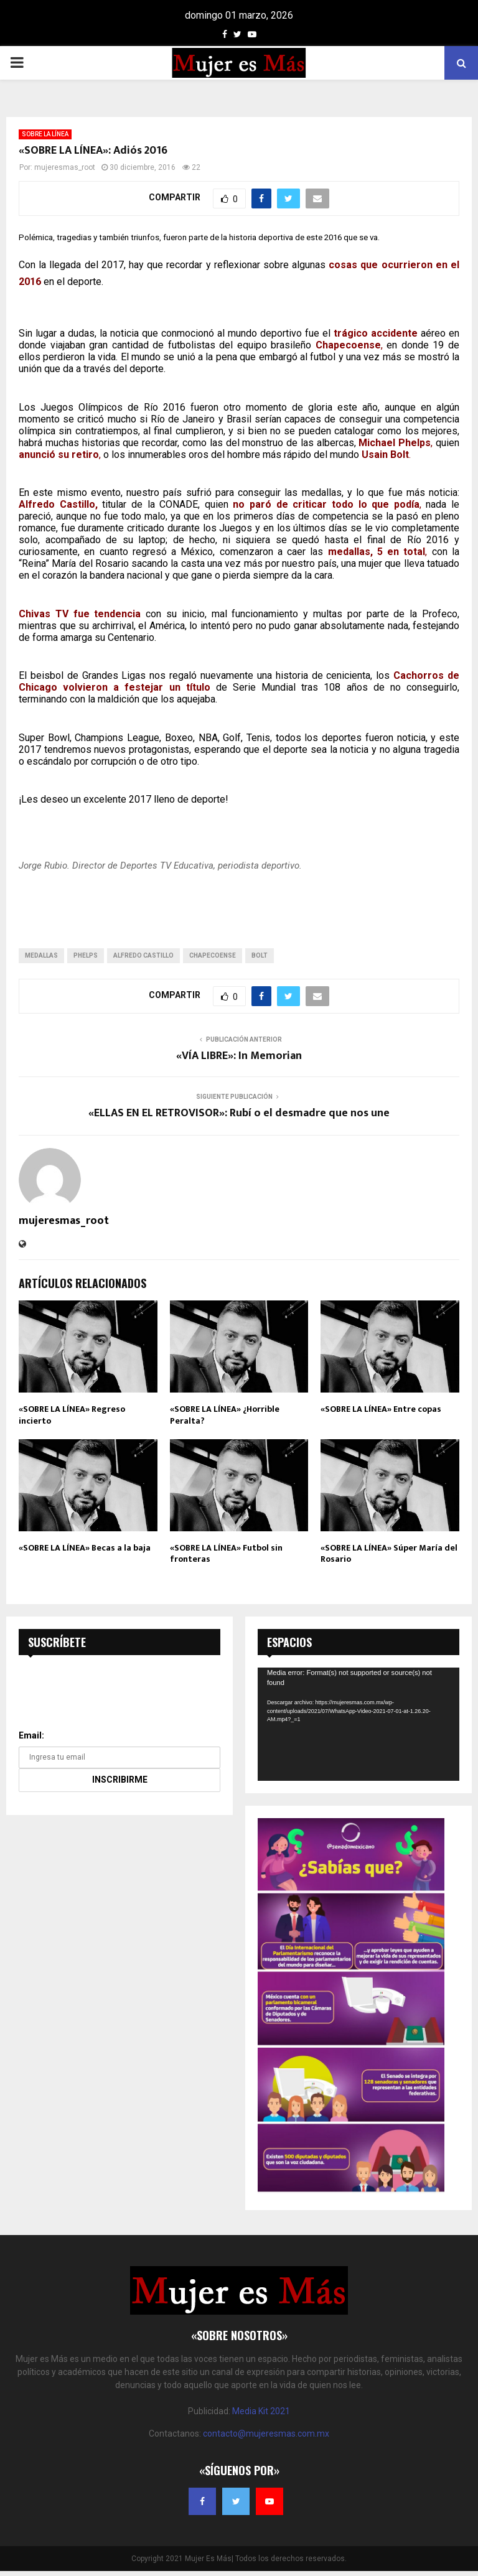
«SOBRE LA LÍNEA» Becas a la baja (85, 1548)
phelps (85, 955)
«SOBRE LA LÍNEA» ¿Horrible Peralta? (224, 1414)
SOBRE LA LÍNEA (45, 134)
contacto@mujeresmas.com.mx (266, 2433)
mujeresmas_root (64, 167)
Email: (31, 1735)
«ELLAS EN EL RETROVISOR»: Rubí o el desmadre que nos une (239, 1113)
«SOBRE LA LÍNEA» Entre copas (381, 1409)
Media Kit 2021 (261, 2411)
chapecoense (212, 955)
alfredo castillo (143, 955)
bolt (259, 955)
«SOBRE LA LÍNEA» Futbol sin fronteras (226, 1553)
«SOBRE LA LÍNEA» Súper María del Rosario (389, 1553)
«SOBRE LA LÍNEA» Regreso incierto (72, 1414)
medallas (41, 955)
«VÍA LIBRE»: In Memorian (239, 1056)
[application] (358, 1724)
